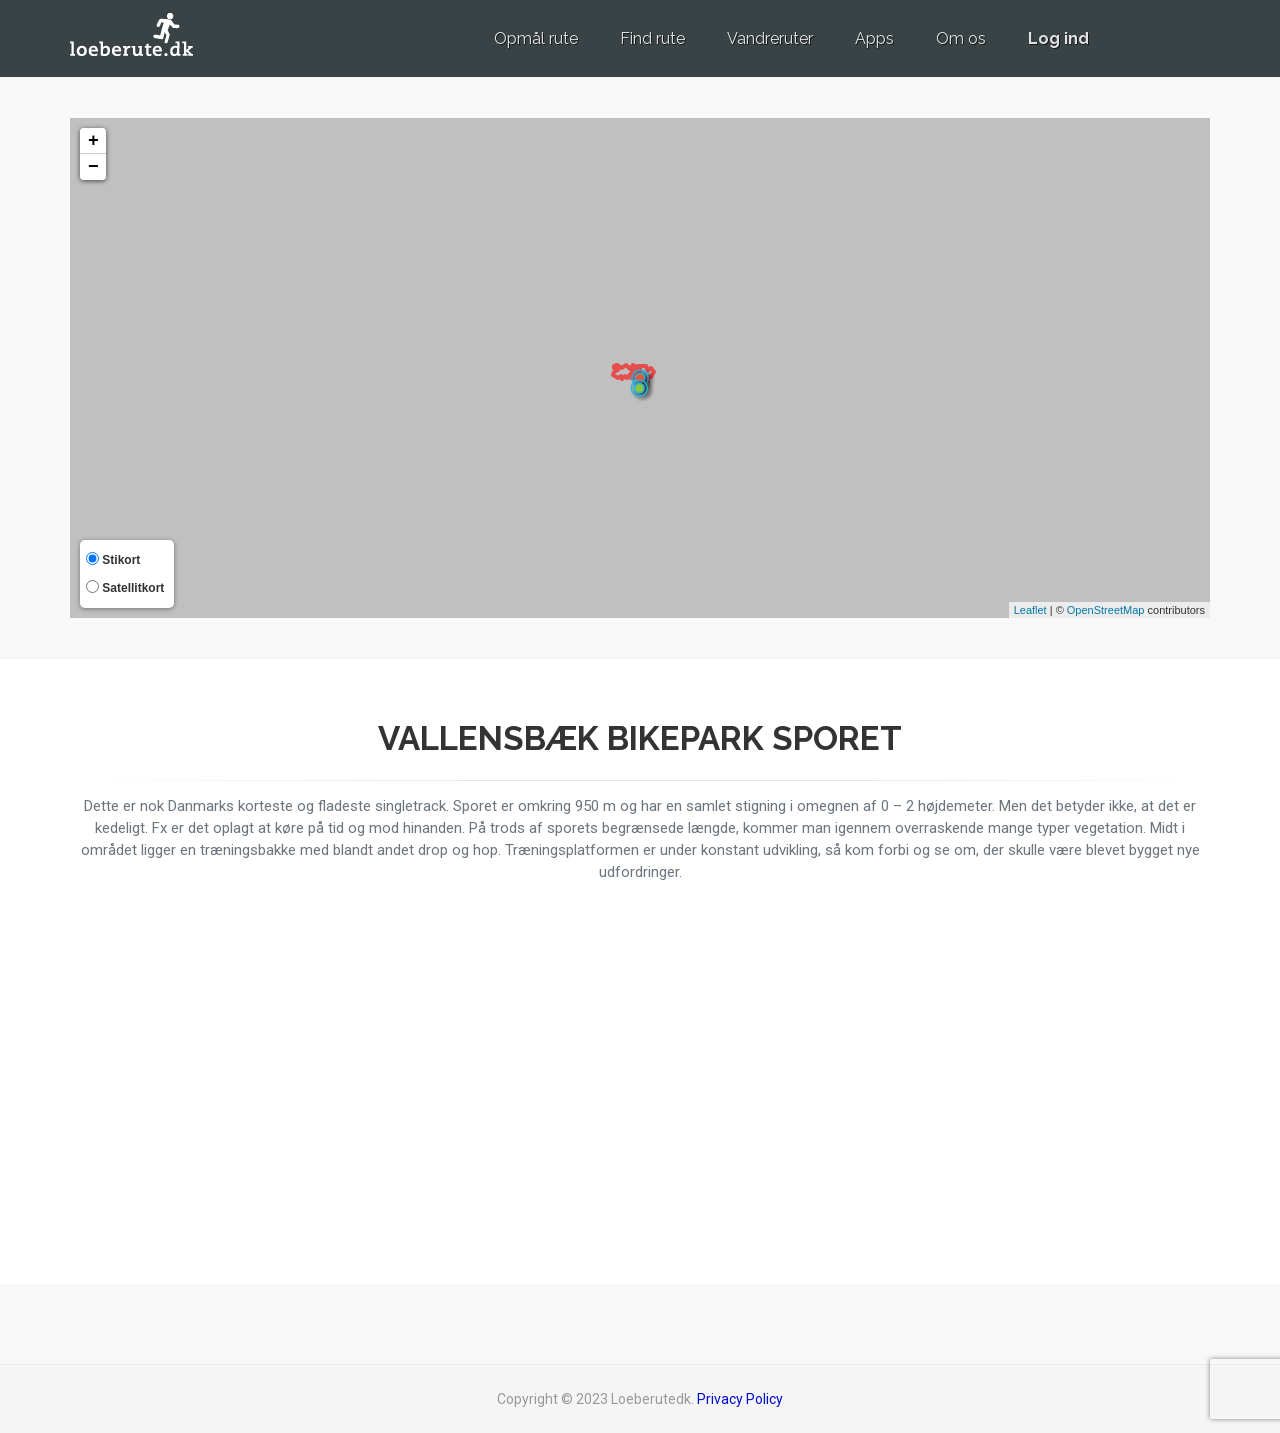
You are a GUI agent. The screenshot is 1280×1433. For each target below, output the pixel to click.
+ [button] (93, 141)
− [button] (93, 167)
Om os (961, 38)
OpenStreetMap (1106, 610)
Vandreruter (770, 38)
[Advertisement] (1030, 1078)
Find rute (652, 38)
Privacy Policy (740, 1399)
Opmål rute (536, 38)
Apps (874, 38)
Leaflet (1030, 610)
